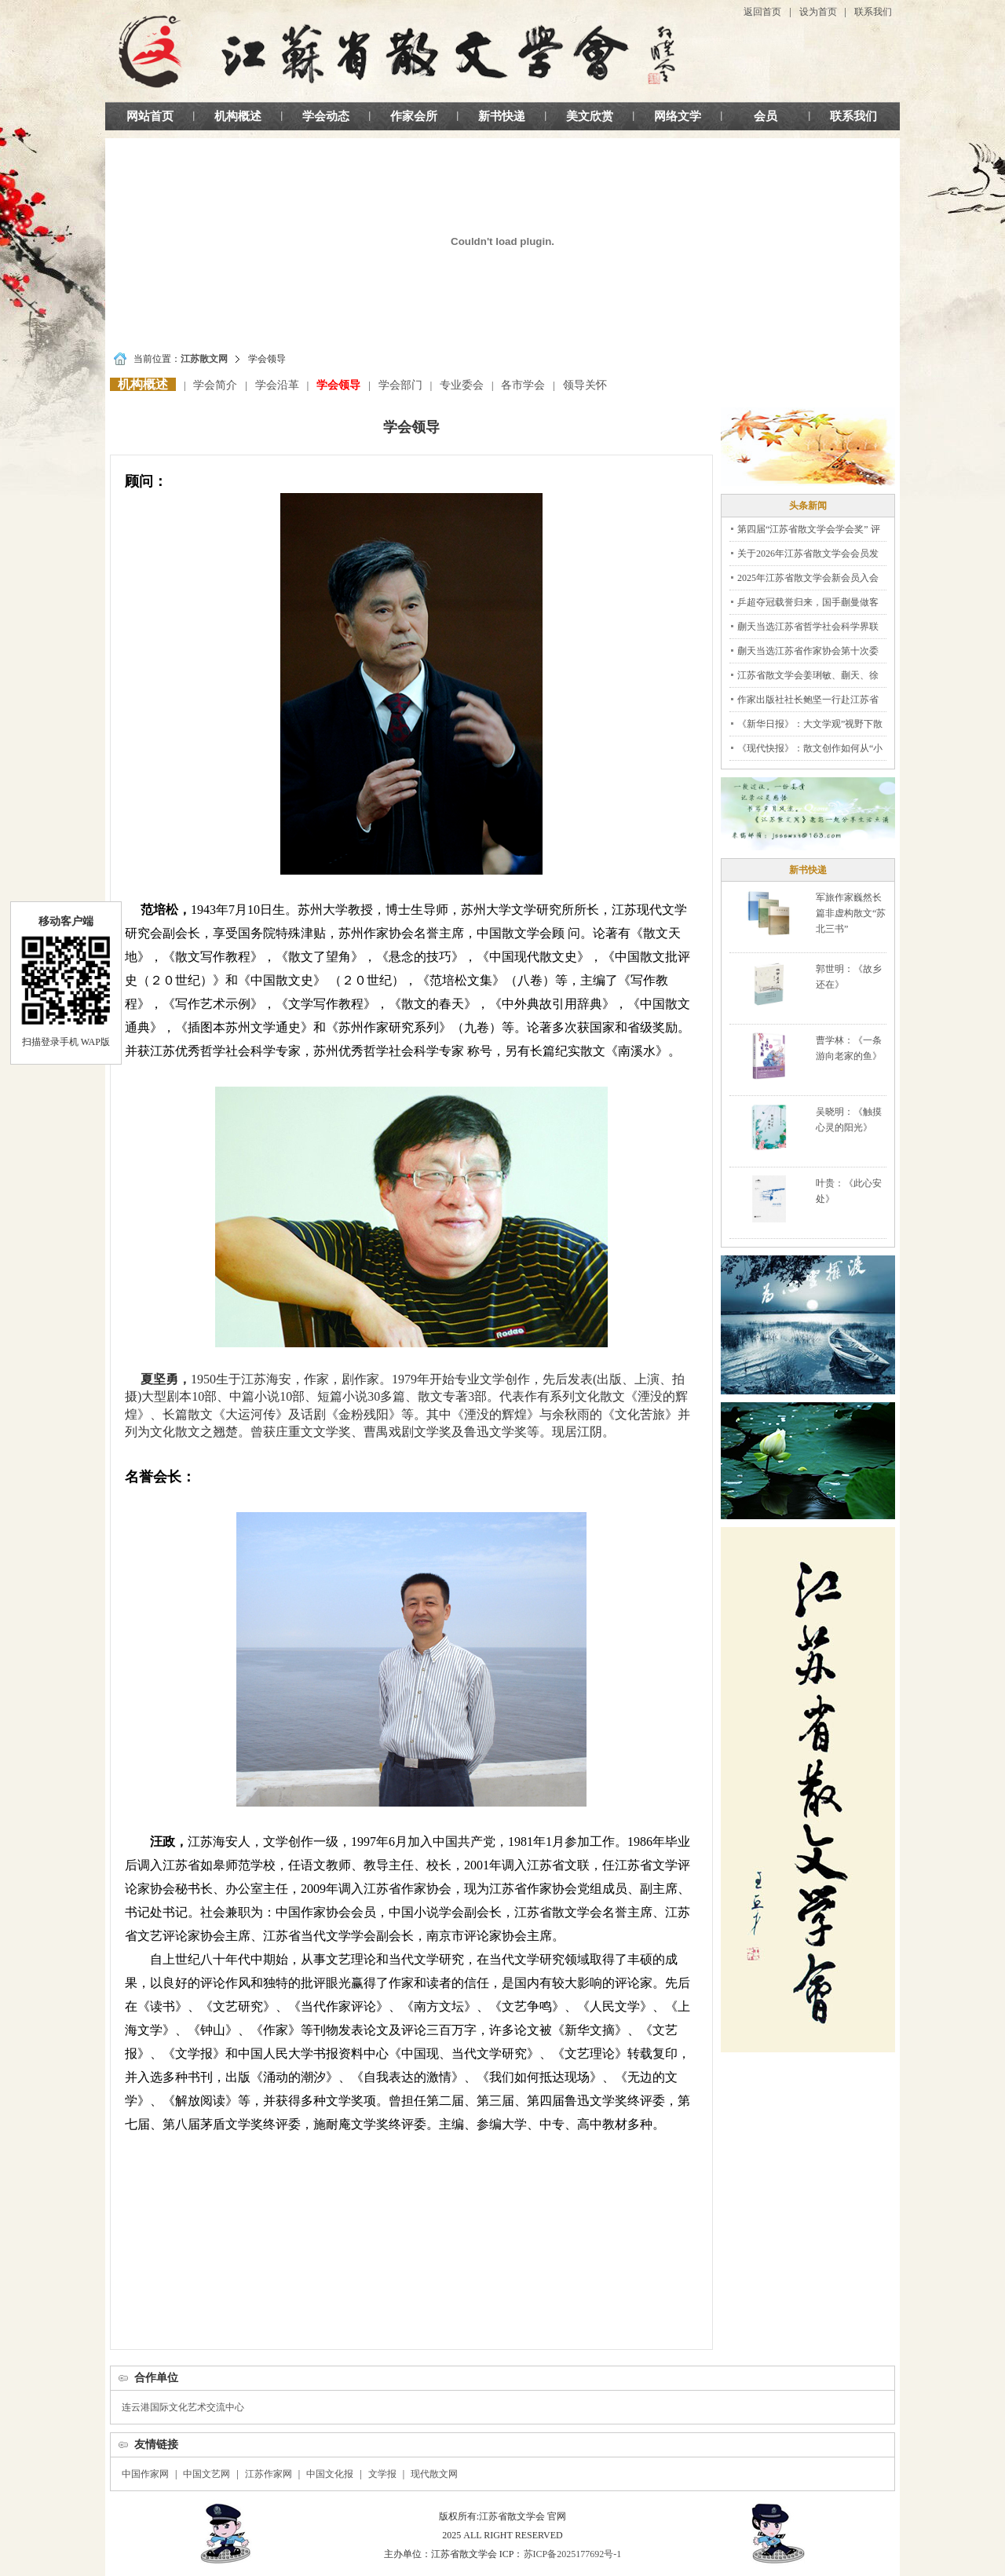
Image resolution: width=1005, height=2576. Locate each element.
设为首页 (818, 11)
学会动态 (325, 116)
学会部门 (400, 385)
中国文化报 (329, 2473)
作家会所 (413, 116)
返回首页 (762, 11)
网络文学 (677, 116)
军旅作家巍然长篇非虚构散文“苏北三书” (851, 913)
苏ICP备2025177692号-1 (573, 2554)
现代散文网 (434, 2473)
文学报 (382, 2473)
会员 (765, 116)
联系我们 (873, 11)
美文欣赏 (589, 116)
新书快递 (501, 116)
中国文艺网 (206, 2473)
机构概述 (237, 116)
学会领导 (338, 385)
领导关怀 (585, 385)
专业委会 (462, 385)
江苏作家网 (268, 2473)
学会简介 (215, 385)
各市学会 (523, 385)
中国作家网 (145, 2473)
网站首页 (150, 116)
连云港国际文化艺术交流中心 (183, 2407)
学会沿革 (277, 385)
